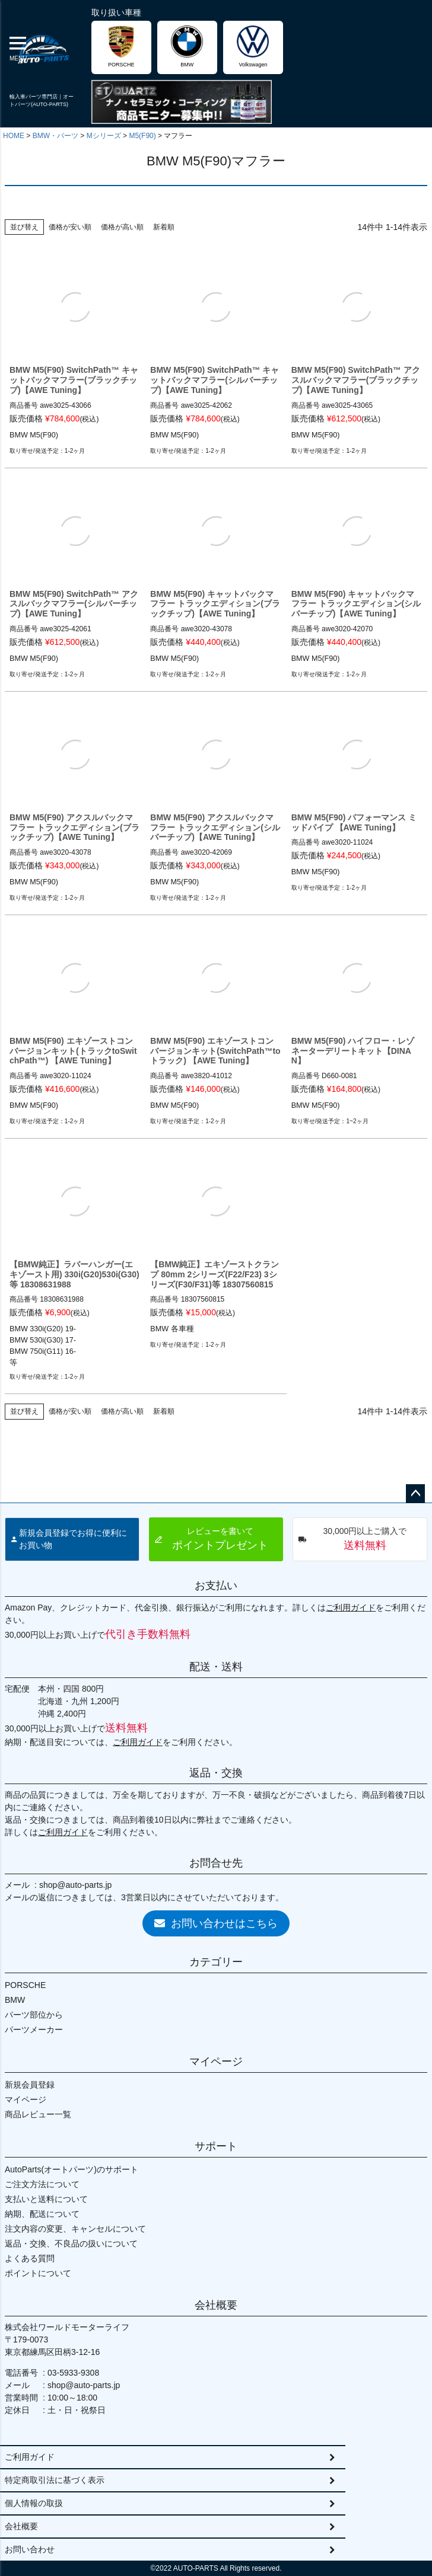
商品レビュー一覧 (38, 2114)
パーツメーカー (34, 2029)
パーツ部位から (34, 2014)
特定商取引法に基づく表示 (54, 2480)
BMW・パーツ (55, 136)
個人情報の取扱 (34, 2503)
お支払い (216, 1585)
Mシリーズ (104, 136)
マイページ (216, 2061)
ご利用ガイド (351, 1607)
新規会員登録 (30, 2084)
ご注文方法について (42, 2184)
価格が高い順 (122, 227)
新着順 (163, 227)
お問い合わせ (30, 2549)
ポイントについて (38, 2273)
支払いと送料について (46, 2199)
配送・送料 (216, 1667)
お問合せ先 (216, 1863)
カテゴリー (216, 1962)
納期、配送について (42, 2214)
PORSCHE (25, 1985)
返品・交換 (216, 1773)
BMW (15, 2000)
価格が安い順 (70, 227)
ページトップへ (415, 1493)
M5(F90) (142, 136)
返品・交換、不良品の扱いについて (71, 2243)
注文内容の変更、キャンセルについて (75, 2228)
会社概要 (216, 2305)
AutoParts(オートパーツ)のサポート (71, 2169)
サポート (216, 2146)
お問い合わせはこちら (216, 1923)
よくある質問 (30, 2258)
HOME (13, 136)
